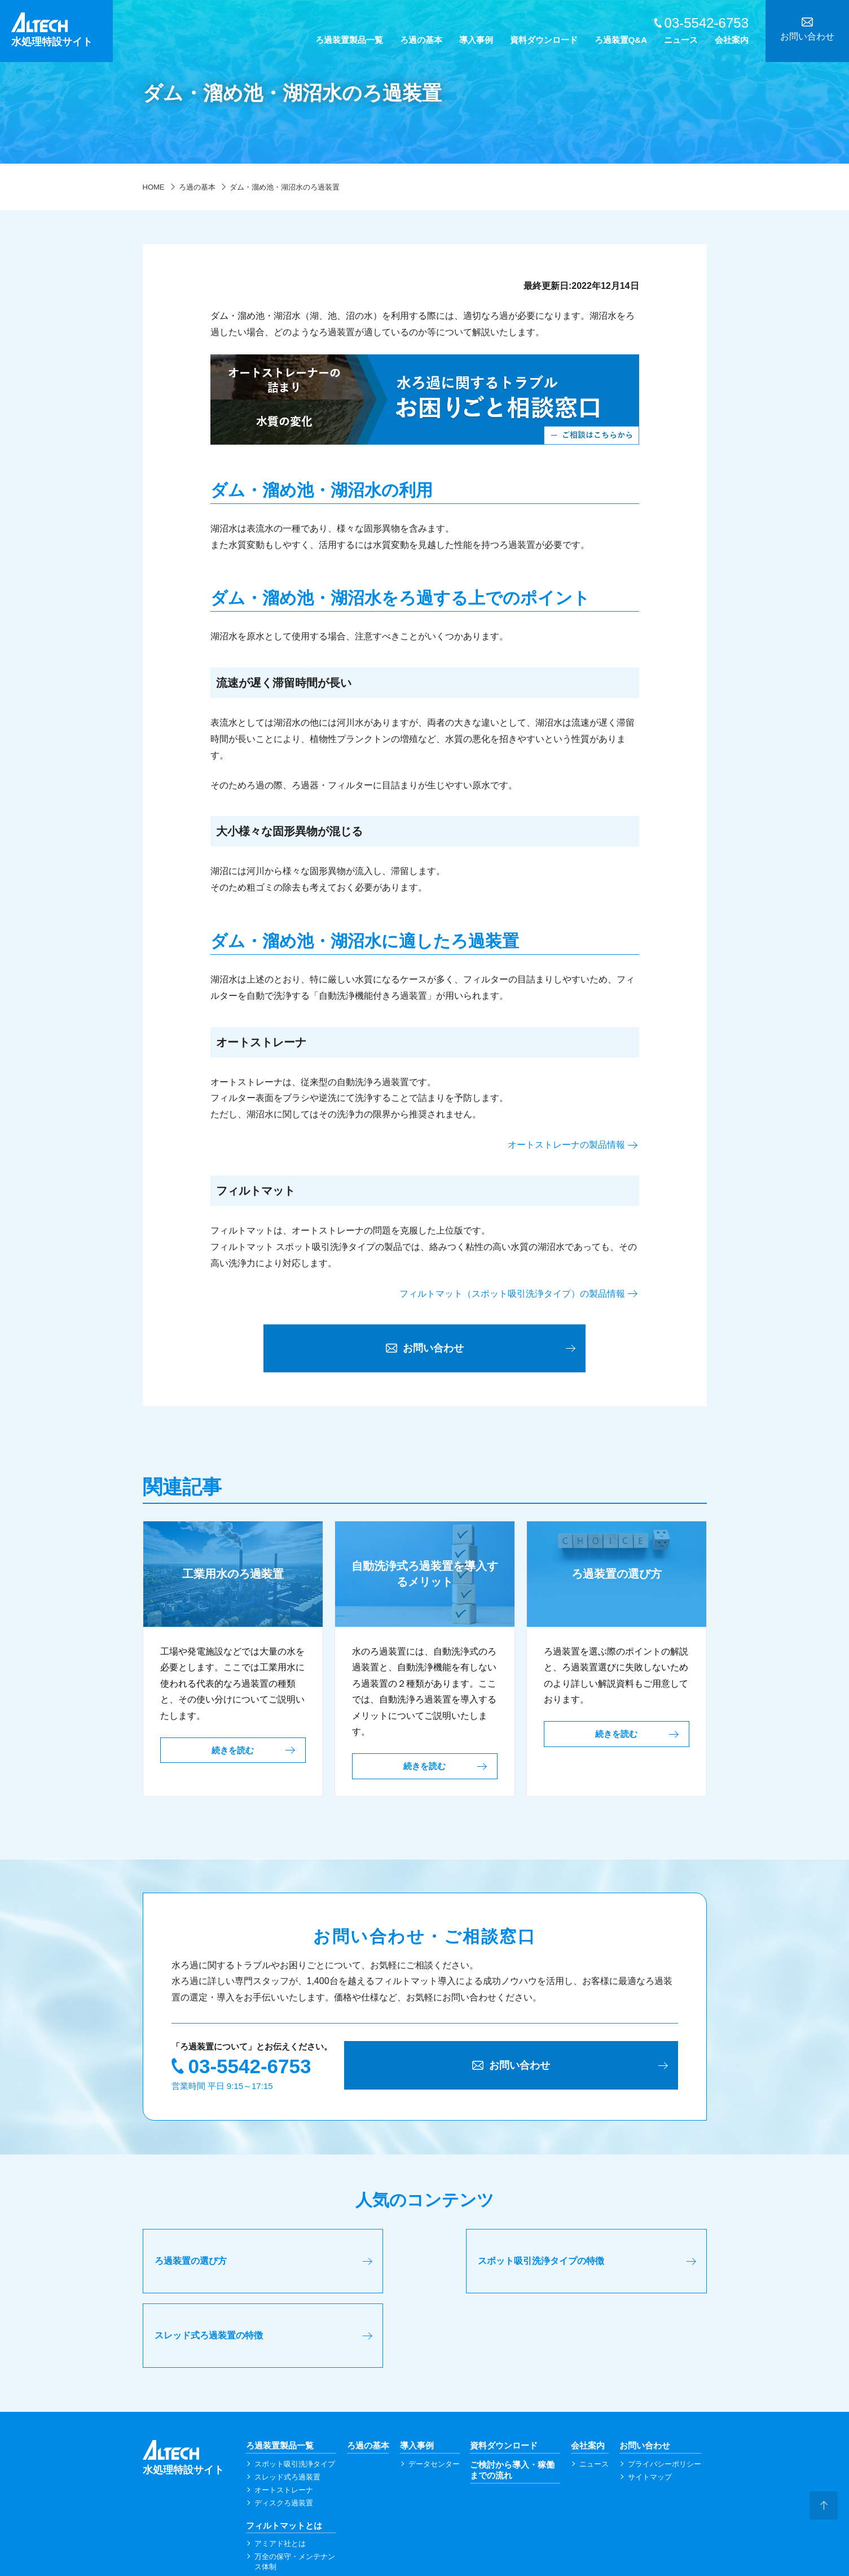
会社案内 (732, 40)
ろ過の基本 (421, 40)
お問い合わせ (644, 2379)
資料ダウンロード (544, 40)
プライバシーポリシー (664, 2397)
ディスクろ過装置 (283, 2436)
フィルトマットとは (284, 2459)
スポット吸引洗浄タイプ (294, 2397)
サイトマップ (650, 2410)
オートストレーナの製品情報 (566, 1144)
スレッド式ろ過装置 (287, 2410)
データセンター (434, 2397)
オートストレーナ (283, 2423)
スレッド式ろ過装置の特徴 (592, 2266)
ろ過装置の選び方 (191, 2266)
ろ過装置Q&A (621, 40)
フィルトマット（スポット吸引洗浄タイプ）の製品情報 (512, 1293)
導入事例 (476, 40)
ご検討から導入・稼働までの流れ (512, 2403)
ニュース (681, 40)
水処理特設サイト (62, 29)
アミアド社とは (280, 2477)
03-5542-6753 (249, 2070)
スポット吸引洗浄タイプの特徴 (409, 2266)
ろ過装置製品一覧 (349, 40)
